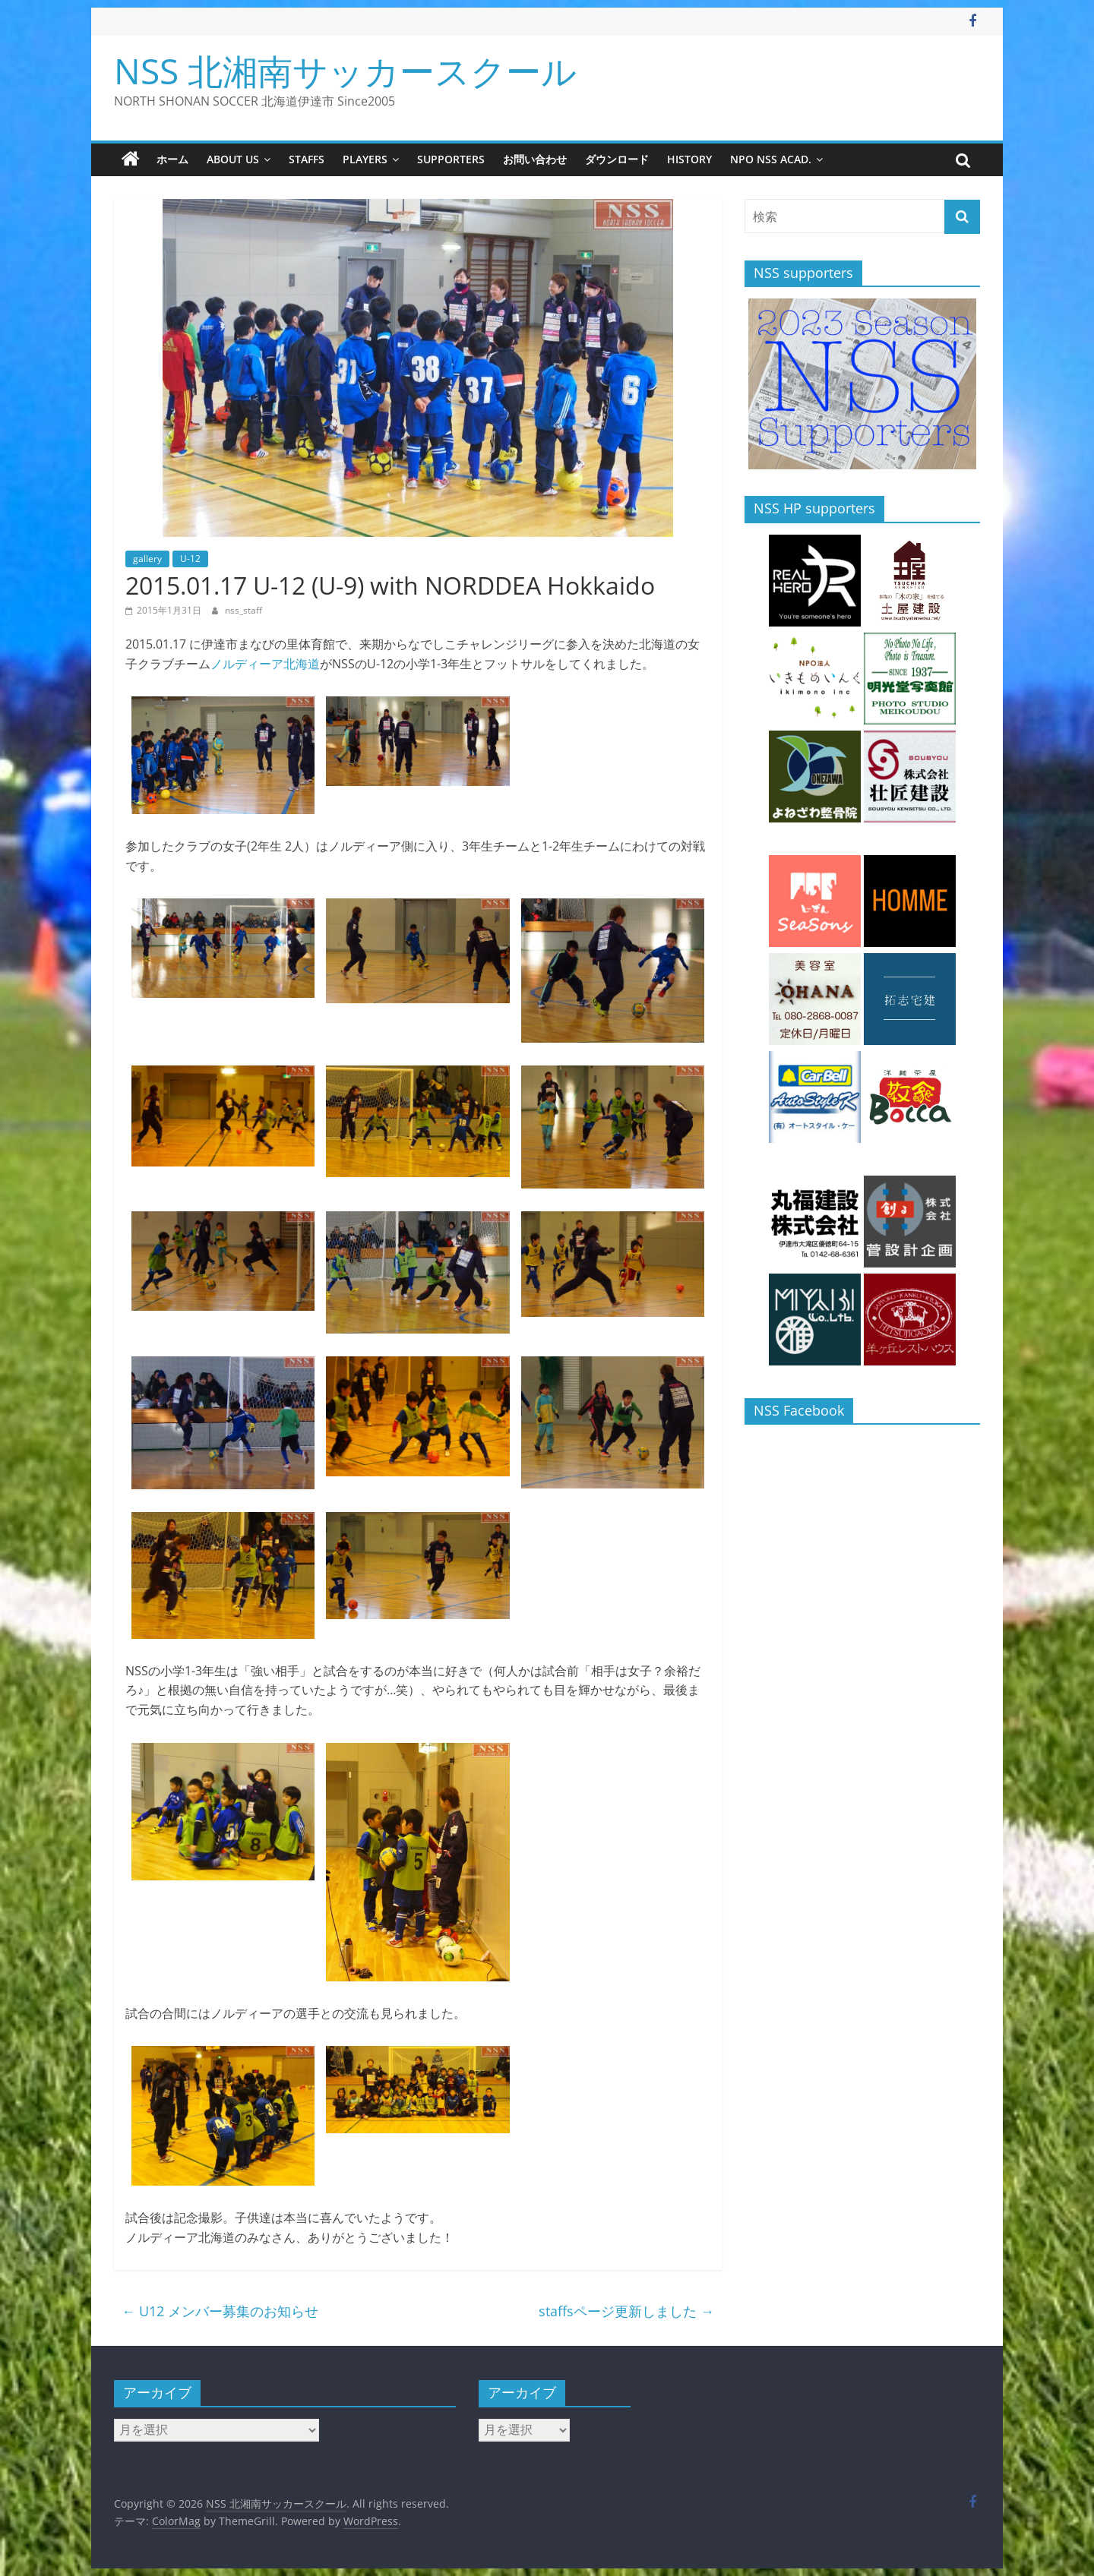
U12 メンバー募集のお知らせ (220, 2311)
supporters (451, 159)
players (365, 159)
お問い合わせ (535, 159)
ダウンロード (617, 159)
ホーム (172, 159)
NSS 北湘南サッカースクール (345, 70)
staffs (306, 159)
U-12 (190, 558)
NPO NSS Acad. (770, 159)
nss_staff (243, 610)
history (689, 159)
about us (233, 159)
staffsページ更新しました (626, 2311)
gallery (147, 558)
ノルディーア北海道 (265, 663)
